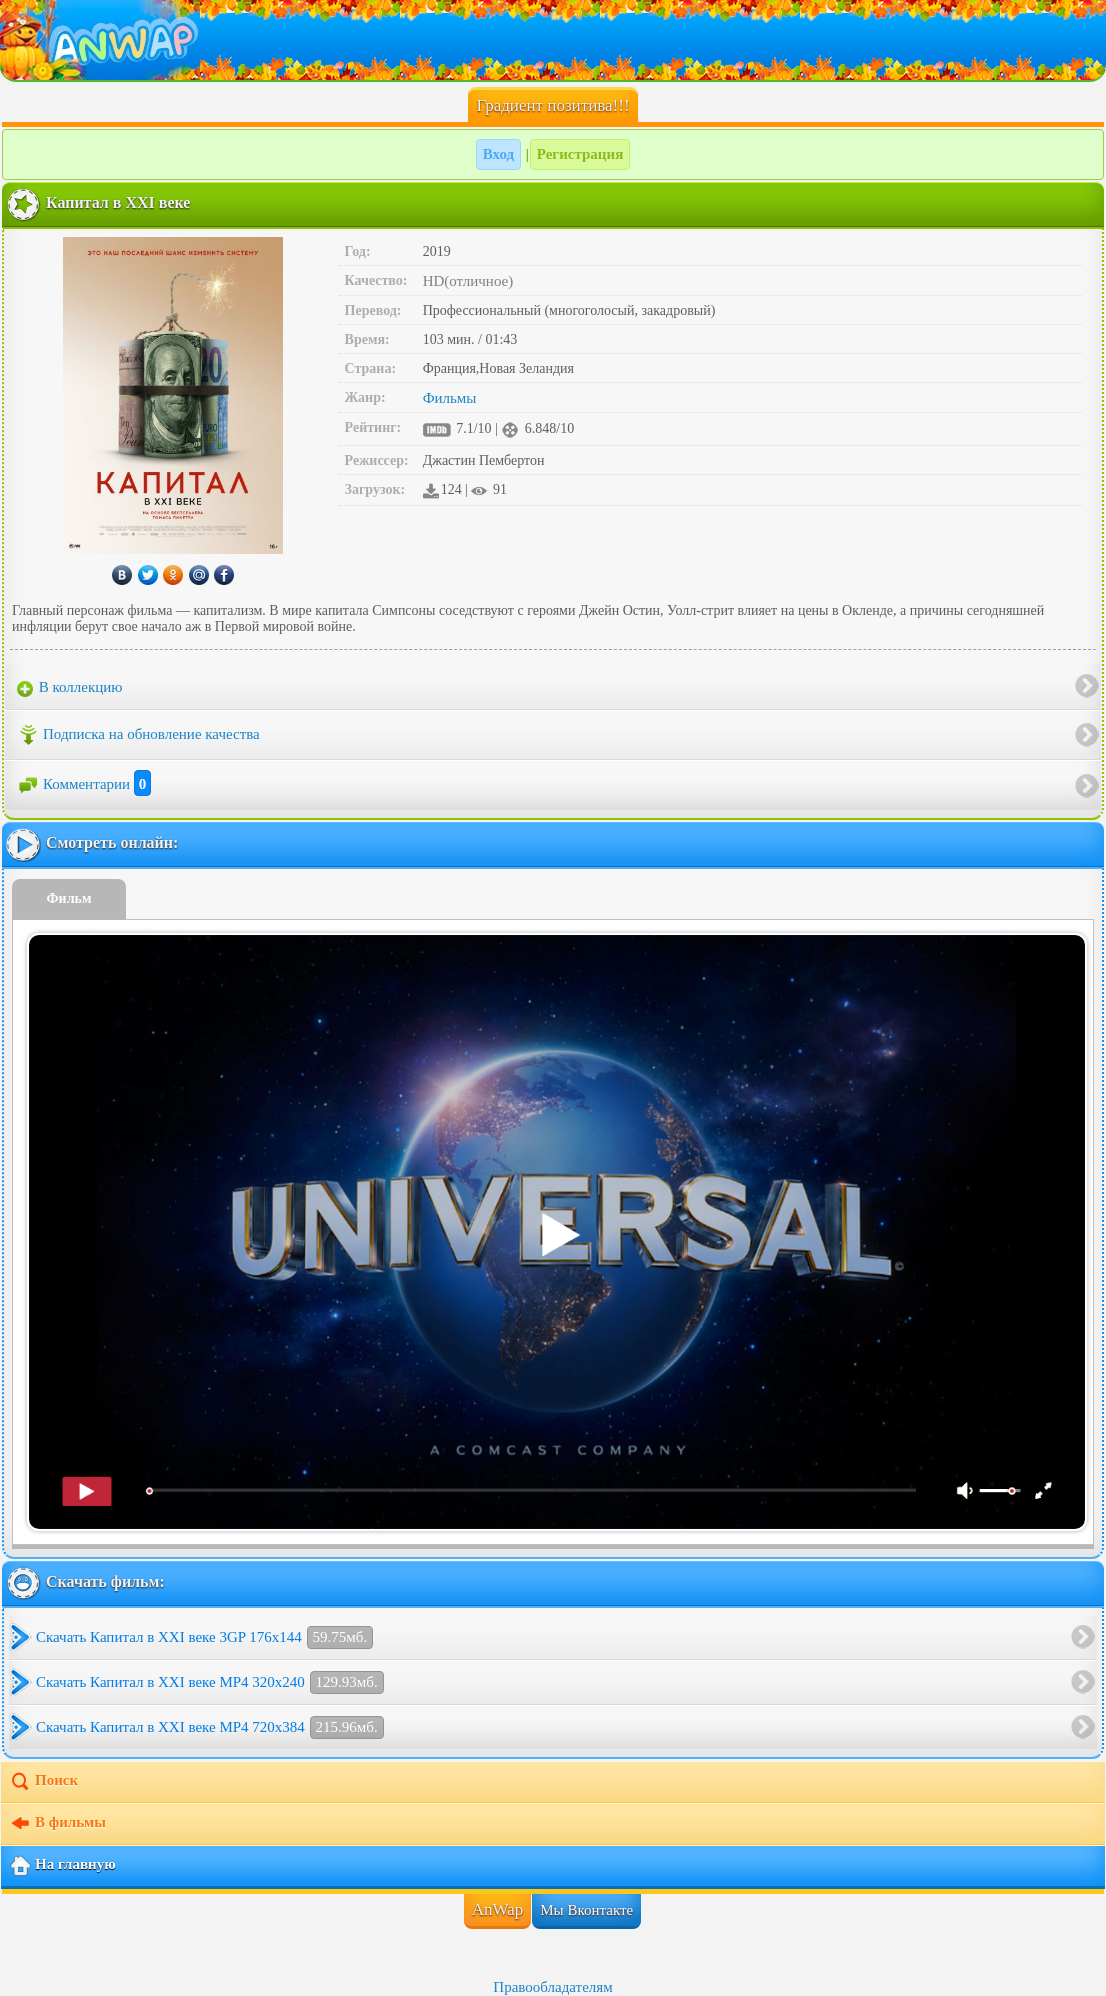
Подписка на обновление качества (138, 735)
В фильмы (57, 1824)
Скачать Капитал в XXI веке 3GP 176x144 (204, 1637)
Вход (498, 154)
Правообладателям (552, 1987)
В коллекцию (70, 688)
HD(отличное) (468, 281)
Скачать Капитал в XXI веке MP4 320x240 (210, 1682)
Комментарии (84, 784)
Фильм (69, 898)
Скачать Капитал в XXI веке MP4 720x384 (210, 1727)
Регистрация (580, 154)
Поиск (43, 1782)
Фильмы (450, 398)
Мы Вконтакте (586, 1910)
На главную (62, 1866)
